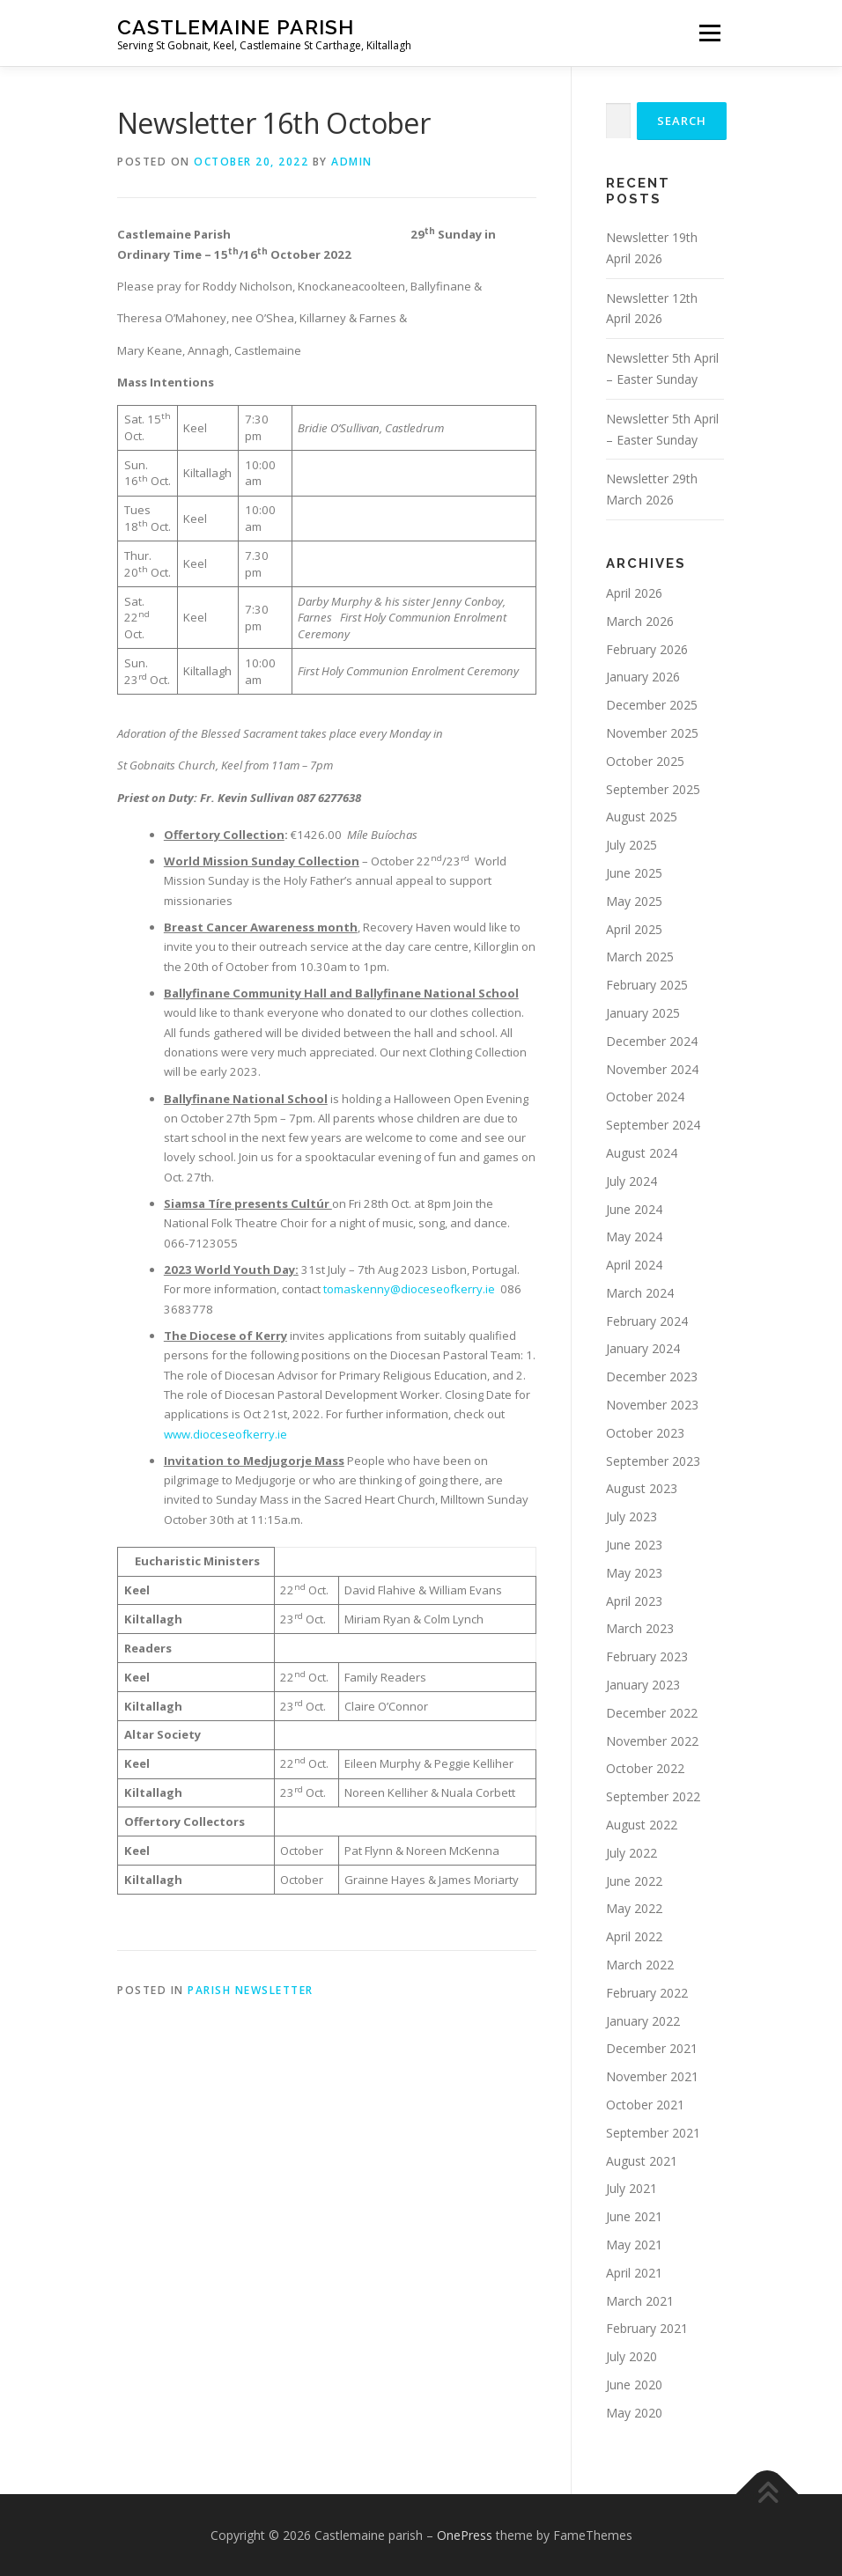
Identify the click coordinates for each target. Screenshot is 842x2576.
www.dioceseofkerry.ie (225, 1434)
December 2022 (652, 1712)
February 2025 (647, 984)
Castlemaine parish (235, 27)
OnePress (464, 2535)
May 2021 (634, 2244)
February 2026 (647, 649)
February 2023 (647, 1656)
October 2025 (645, 761)
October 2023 (645, 1432)
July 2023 (631, 1516)
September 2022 (653, 1796)
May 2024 (634, 1236)
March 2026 (640, 621)
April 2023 (634, 1601)
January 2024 (643, 1348)
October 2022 (645, 1768)
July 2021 (631, 2188)
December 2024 (652, 1041)
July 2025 (631, 844)
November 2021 (652, 2076)
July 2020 (631, 2356)
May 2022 (634, 1908)
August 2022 (641, 1824)
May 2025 (634, 901)
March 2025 (640, 956)
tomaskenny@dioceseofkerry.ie (409, 1289)
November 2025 (652, 733)
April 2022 (634, 1936)
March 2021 (640, 2301)
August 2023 (641, 1488)
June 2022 (634, 1881)
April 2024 (634, 1264)
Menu (709, 32)
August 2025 (641, 816)
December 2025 (652, 704)
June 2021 (634, 2216)
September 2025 (653, 789)
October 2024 (645, 1096)
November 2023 (652, 1404)
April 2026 (634, 593)
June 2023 (634, 1544)
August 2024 (641, 1152)
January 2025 (643, 1013)
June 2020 (634, 2384)
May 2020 (634, 2412)
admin (352, 161)
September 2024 (653, 1124)
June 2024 (634, 1209)
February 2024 (647, 1321)
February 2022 (647, 1992)
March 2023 (640, 1628)
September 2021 (653, 2132)
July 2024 (631, 1181)
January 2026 (643, 676)
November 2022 (652, 1741)
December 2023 (652, 1376)
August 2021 (641, 2161)
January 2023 (643, 1684)
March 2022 (640, 1964)
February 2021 (647, 2328)
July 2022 (631, 1852)
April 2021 (634, 2272)
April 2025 (634, 929)
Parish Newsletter (251, 1990)
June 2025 (634, 873)
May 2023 (634, 1572)
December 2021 (652, 2048)
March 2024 (640, 1292)
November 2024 (652, 1069)
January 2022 (643, 2021)
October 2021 (645, 2104)
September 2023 (653, 1461)
